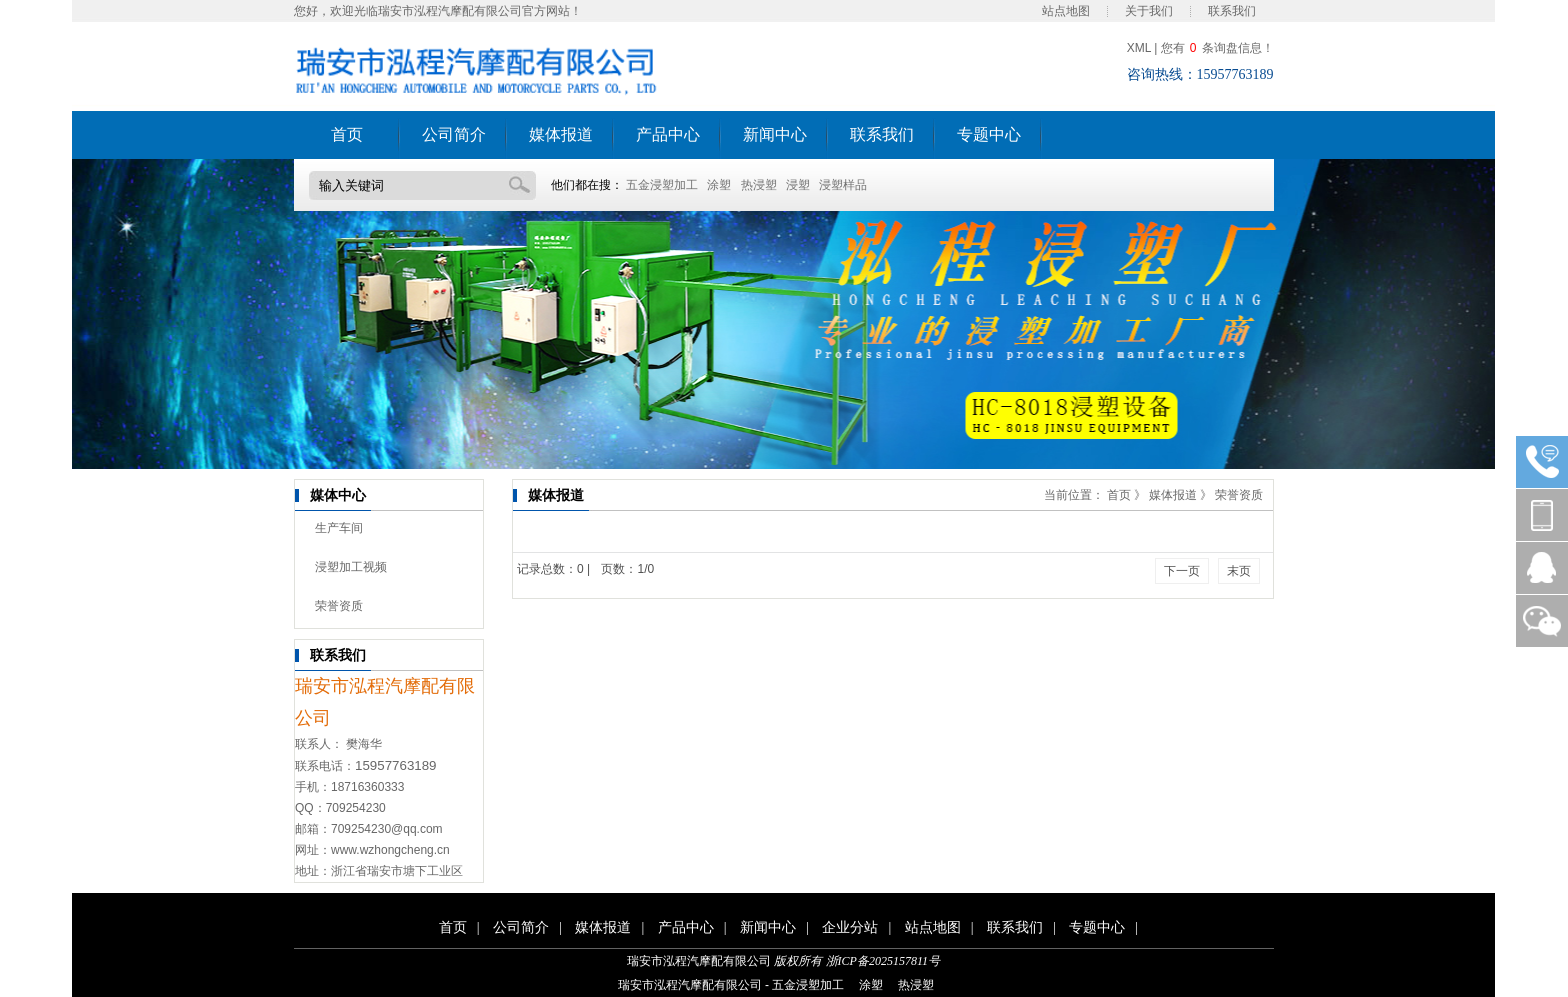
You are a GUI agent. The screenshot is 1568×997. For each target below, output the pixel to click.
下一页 (1182, 571)
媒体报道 (561, 134)
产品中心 (668, 134)
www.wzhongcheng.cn (390, 850)
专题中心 (989, 134)
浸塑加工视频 (351, 567)
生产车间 (339, 528)
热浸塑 (759, 185)
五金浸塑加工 (662, 185)
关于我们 (1149, 11)
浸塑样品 (843, 185)
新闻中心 (775, 134)
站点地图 (1066, 11)
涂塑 (719, 185)
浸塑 (798, 185)
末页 (1239, 571)
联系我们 (1232, 11)
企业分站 (850, 927)
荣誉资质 (339, 606)
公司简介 (454, 134)
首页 (347, 134)
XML (1139, 48)
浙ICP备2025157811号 (883, 961)
